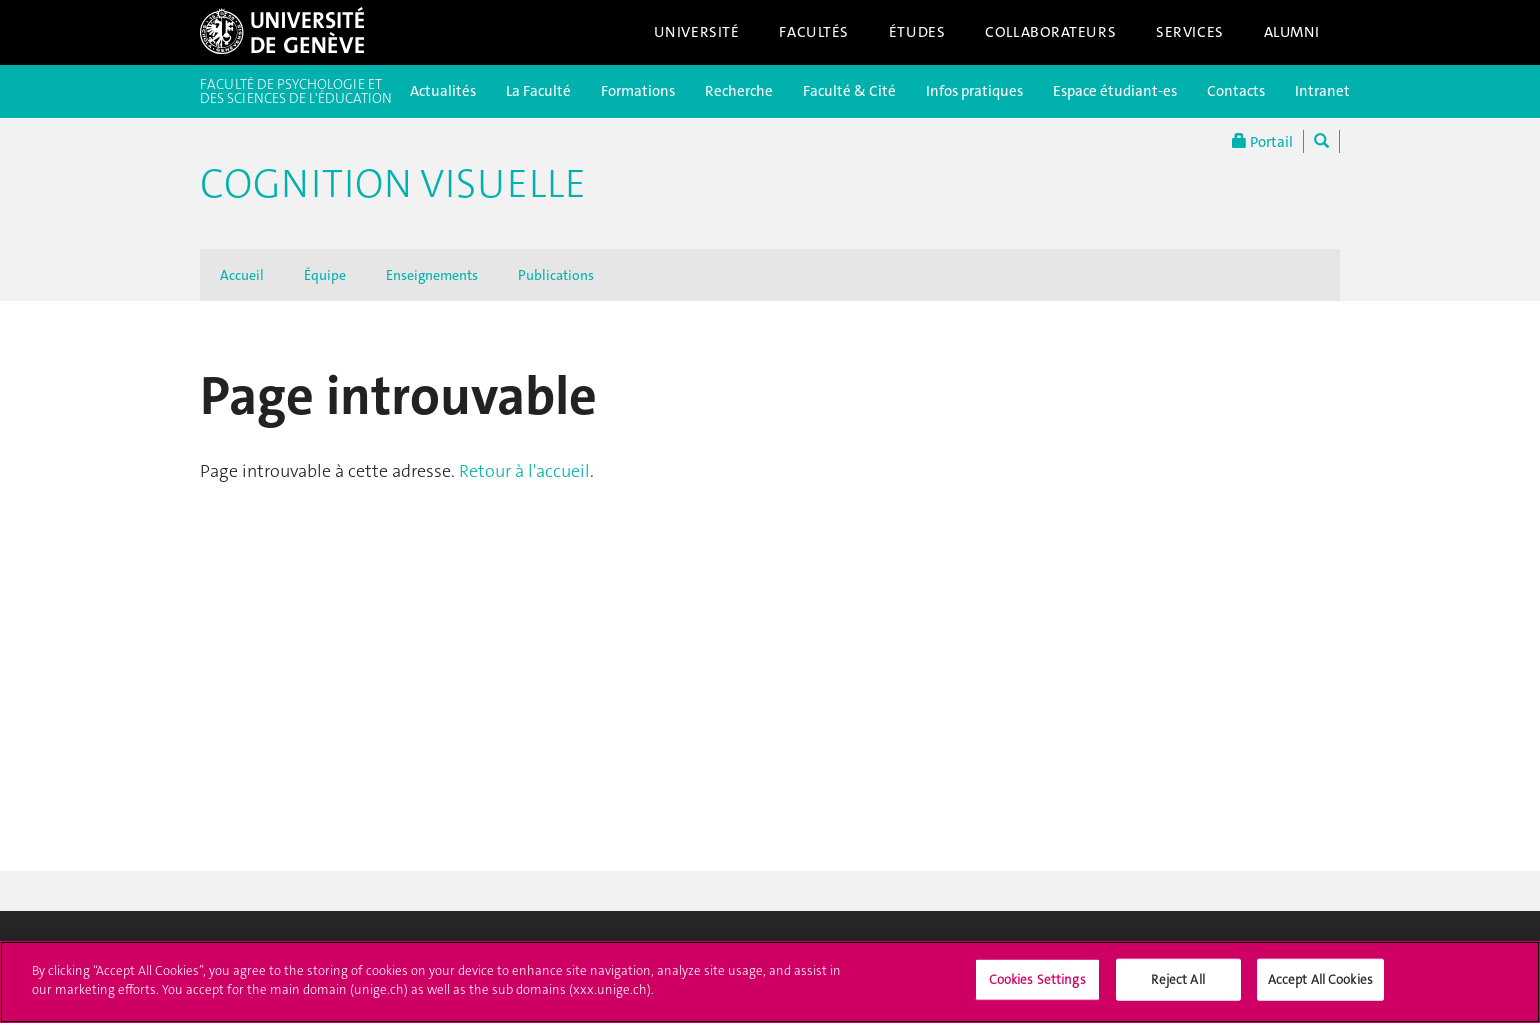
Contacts (1236, 91)
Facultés (814, 32)
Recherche (739, 91)
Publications (556, 275)
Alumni (1292, 32)
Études (917, 32)
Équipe (325, 275)
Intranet (1322, 91)
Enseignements (432, 275)
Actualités (443, 91)
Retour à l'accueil (524, 471)
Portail (1262, 141)
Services (1190, 32)
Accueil (242, 275)
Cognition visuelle (393, 184)
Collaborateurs (1050, 32)
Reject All (1177, 997)
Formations (638, 91)
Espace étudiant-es (1115, 91)
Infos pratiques (974, 91)
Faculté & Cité (849, 91)
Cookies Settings (1037, 997)
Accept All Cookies (1320, 997)
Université (697, 32)
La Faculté (538, 91)
